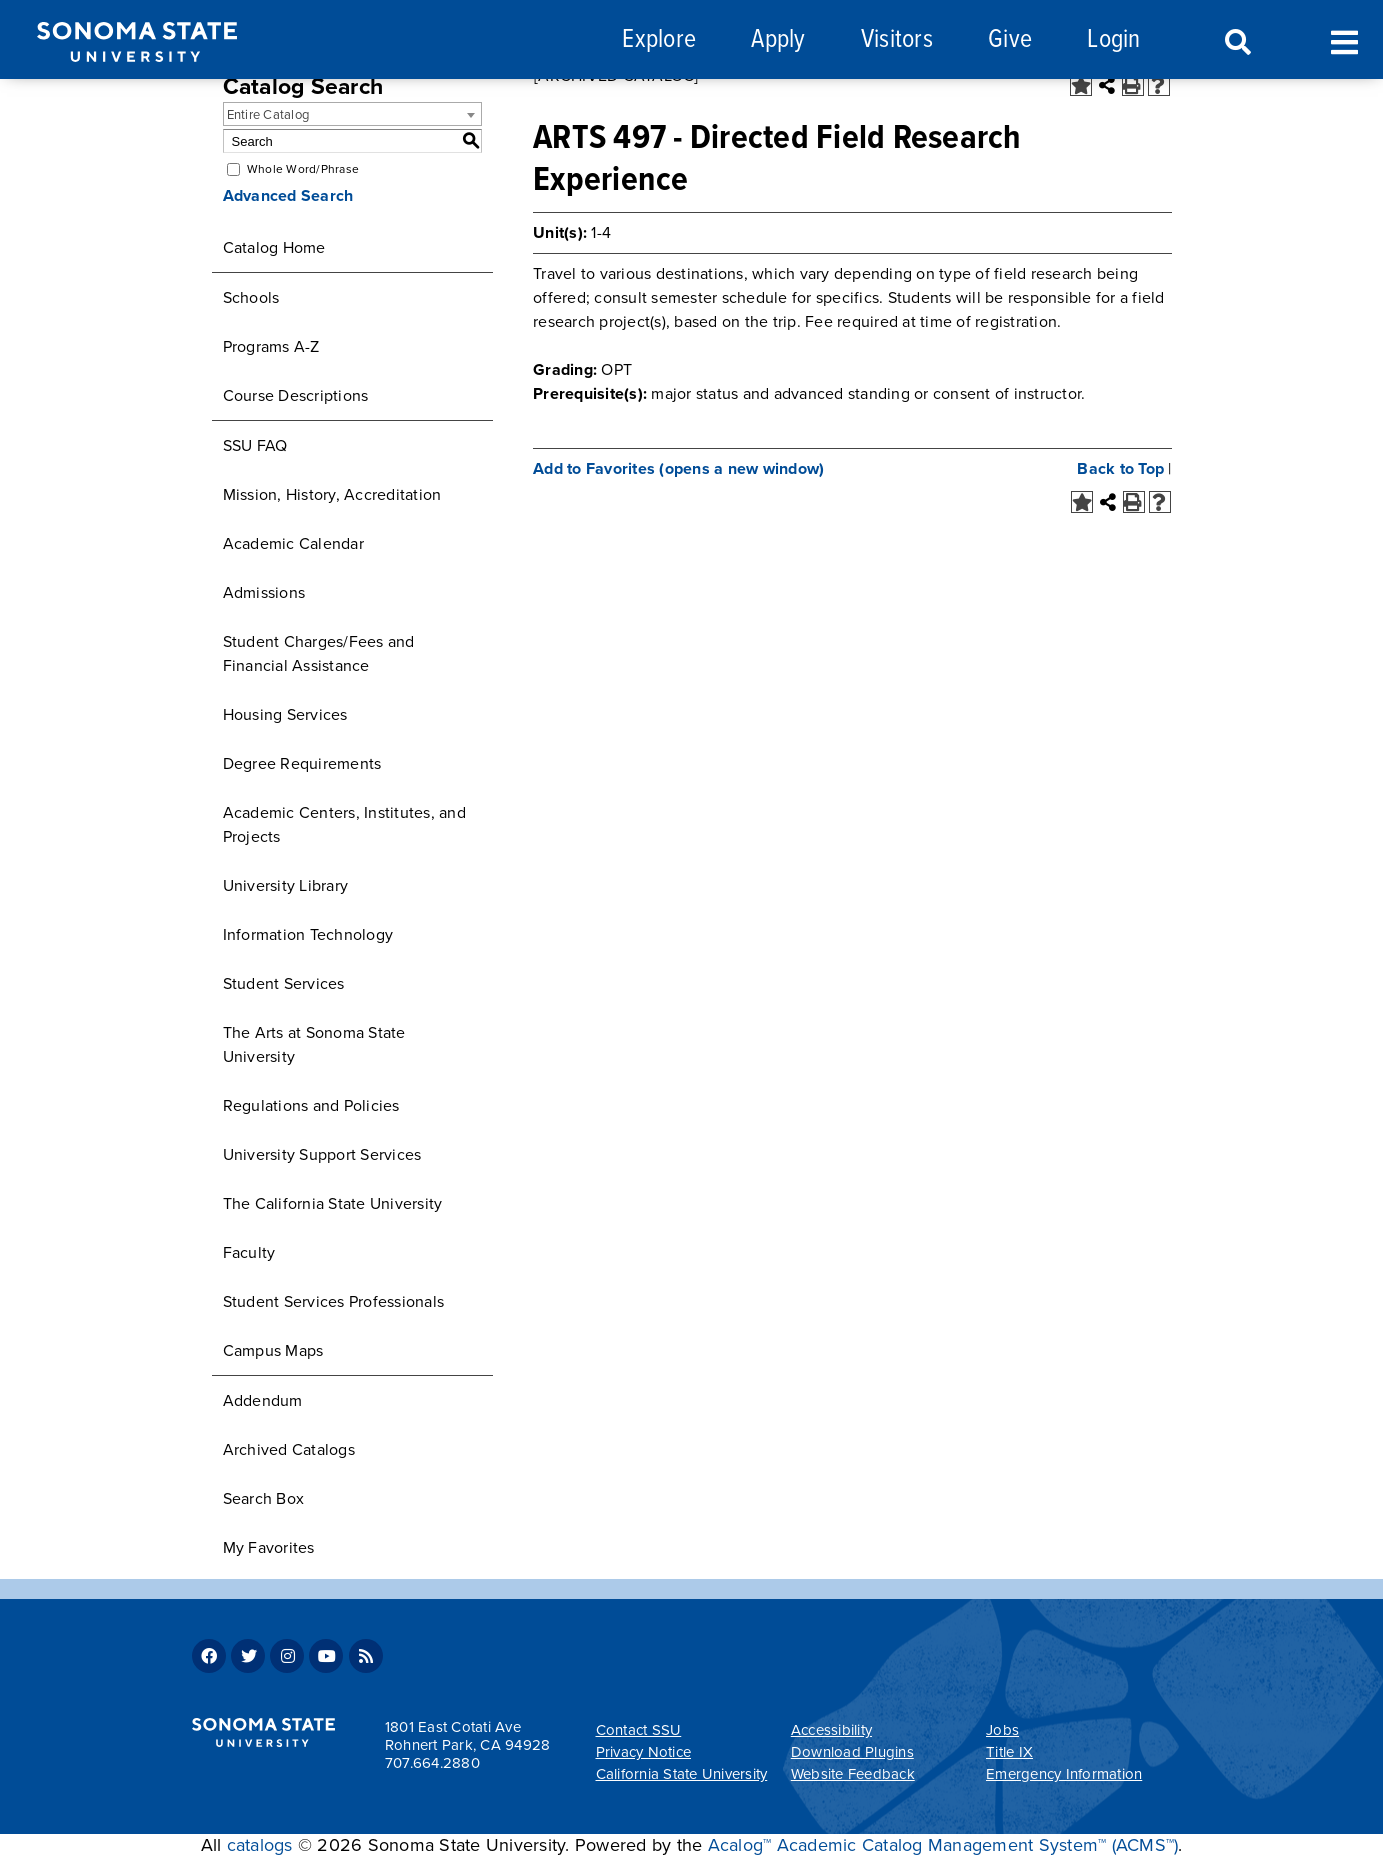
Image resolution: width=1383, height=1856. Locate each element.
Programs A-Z (271, 347)
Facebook (209, 1656)
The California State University (333, 1204)
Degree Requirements (302, 764)
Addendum (263, 1401)
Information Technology (308, 935)
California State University (682, 1774)
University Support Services (322, 1155)
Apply (778, 40)
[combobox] (353, 114)
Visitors (897, 40)
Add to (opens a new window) (678, 469)
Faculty (249, 1253)
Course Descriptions (296, 396)
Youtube (326, 1656)
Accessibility (831, 1730)
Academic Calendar (293, 544)
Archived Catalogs (289, 1450)
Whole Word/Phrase (303, 169)
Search (1236, 43)
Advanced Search (288, 196)
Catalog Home (274, 248)
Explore (659, 40)
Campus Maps (273, 1351)
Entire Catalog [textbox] (268, 115)
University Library (286, 886)
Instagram (287, 1656)
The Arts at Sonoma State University (314, 1045)
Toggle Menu (1344, 40)
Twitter (248, 1656)
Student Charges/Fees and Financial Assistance (319, 654)
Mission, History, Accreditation (332, 495)
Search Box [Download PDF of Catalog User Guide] (264, 1499)
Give (1010, 40)
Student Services (284, 984)
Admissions (264, 593)
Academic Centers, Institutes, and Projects (344, 825)
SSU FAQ (255, 446)
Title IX (1009, 1752)
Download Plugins (852, 1752)
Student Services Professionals (334, 1302)
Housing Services (285, 715)
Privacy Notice (644, 1752)
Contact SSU (639, 1730)
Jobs (1002, 1730)
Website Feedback (853, 1774)
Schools (251, 298)
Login (1113, 40)
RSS (366, 1656)
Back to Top (1120, 469)
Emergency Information (1064, 1774)
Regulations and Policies (311, 1106)
